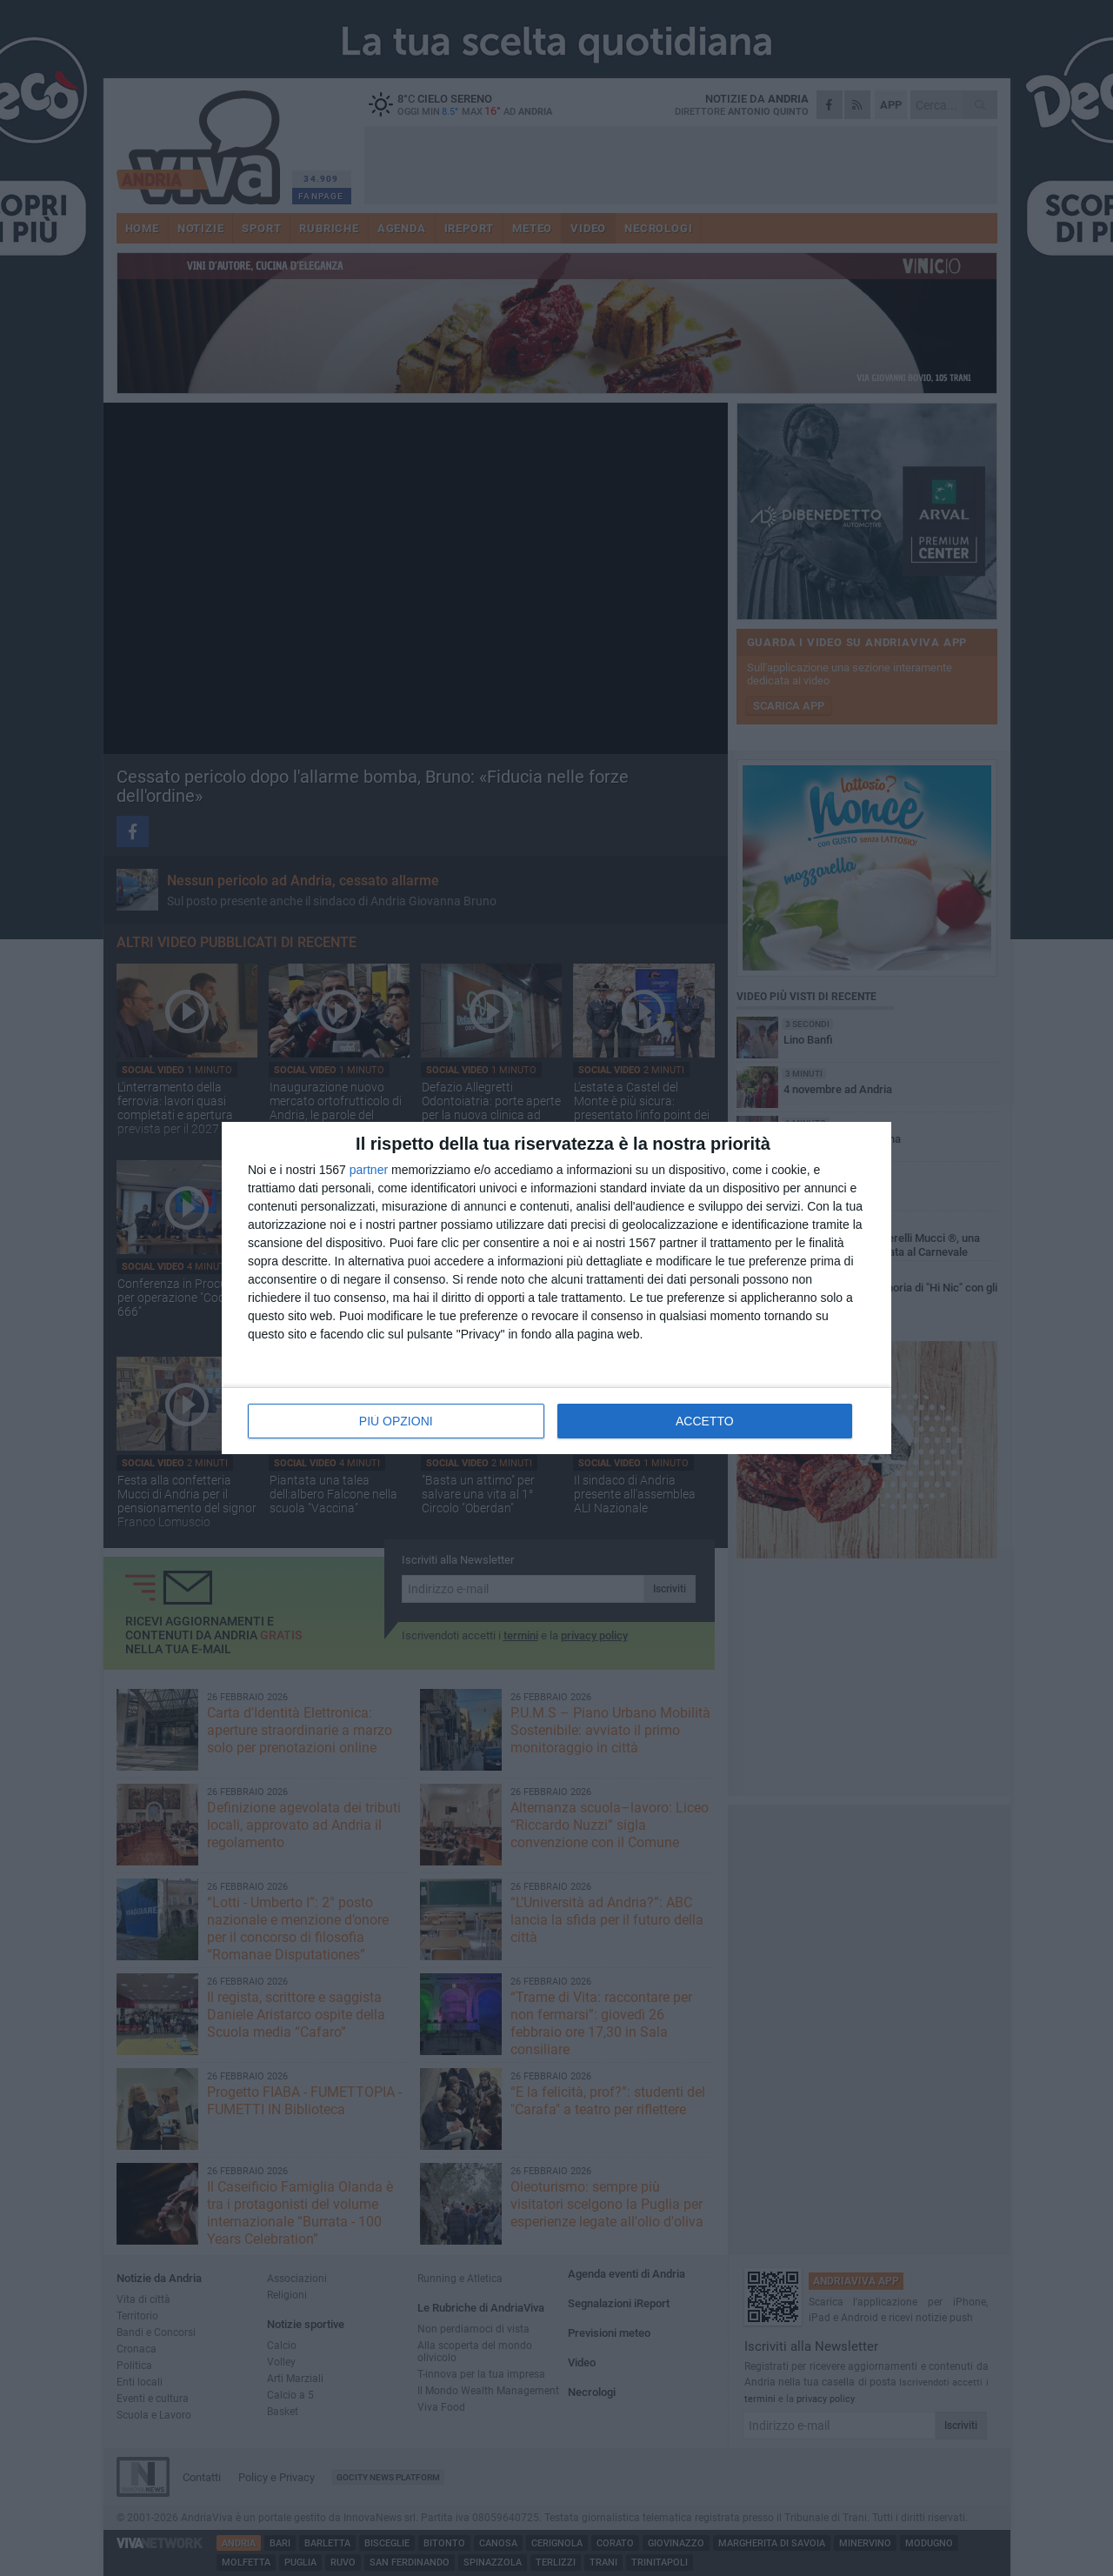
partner (369, 1170)
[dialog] (556, 1288)
